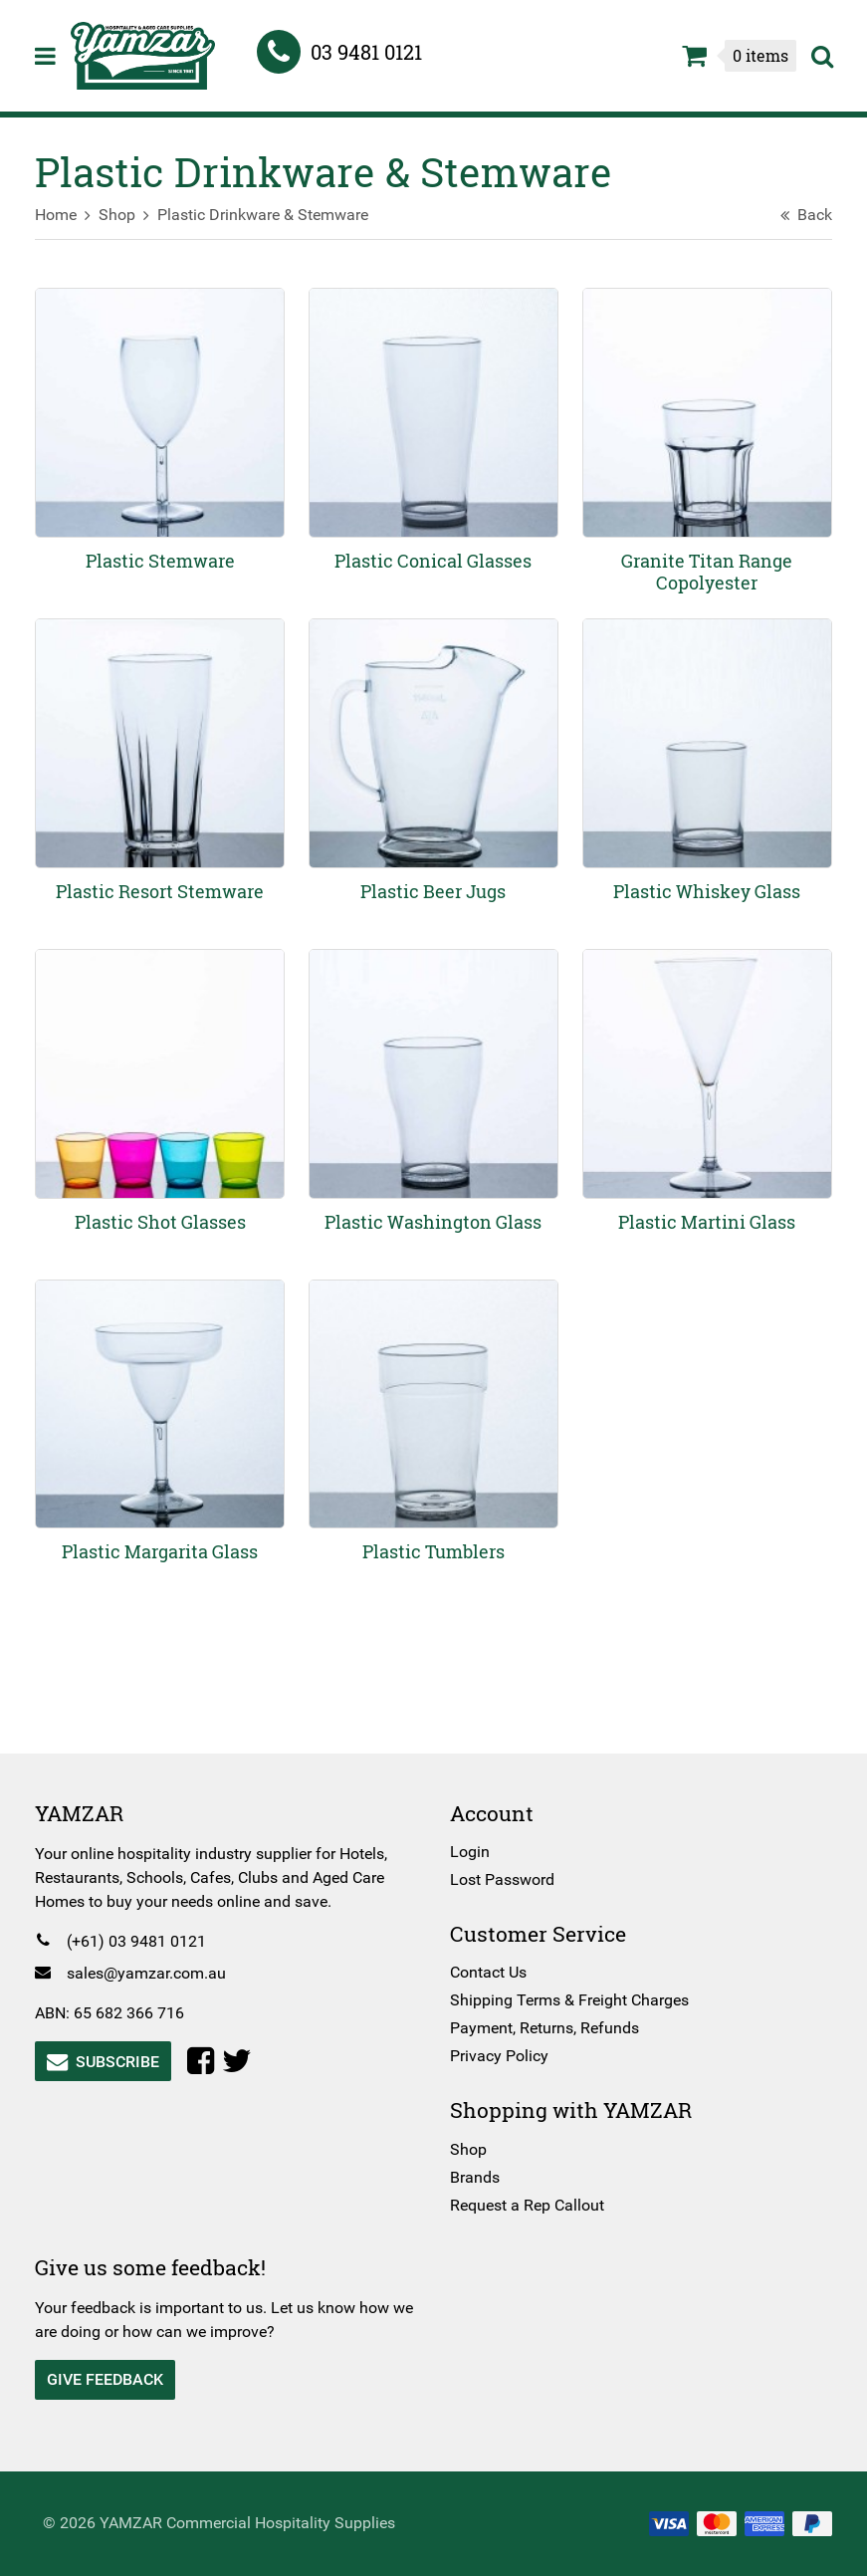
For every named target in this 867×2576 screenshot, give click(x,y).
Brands (475, 2177)
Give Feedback (110, 2379)
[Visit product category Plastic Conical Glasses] (434, 439)
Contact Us (488, 1972)
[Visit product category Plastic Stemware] (163, 439)
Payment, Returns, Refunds (544, 2027)
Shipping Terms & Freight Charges (569, 2000)
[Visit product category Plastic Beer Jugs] (434, 767)
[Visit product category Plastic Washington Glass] (434, 1094)
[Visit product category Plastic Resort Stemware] (163, 767)
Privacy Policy (499, 2055)
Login (470, 1851)
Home (61, 214)
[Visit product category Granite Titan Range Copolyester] (703, 439)
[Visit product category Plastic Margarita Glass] (163, 1421)
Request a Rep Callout (527, 2205)
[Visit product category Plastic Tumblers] (434, 1421)
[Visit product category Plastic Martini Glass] (703, 1094)
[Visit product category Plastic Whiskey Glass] (703, 767)
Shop (122, 214)
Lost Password (502, 1879)
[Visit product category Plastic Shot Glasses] (163, 1094)
